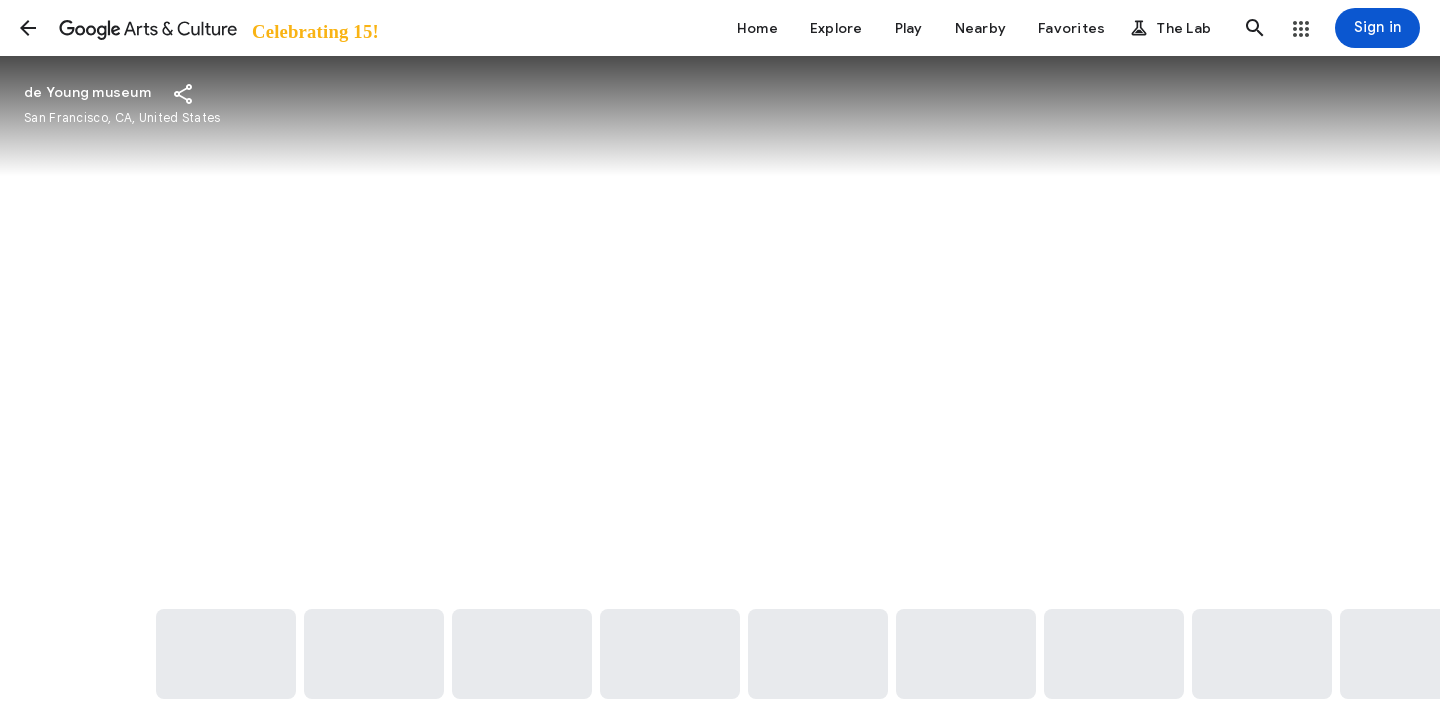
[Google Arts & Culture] (217, 28)
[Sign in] (1377, 28)
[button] (28, 28)
